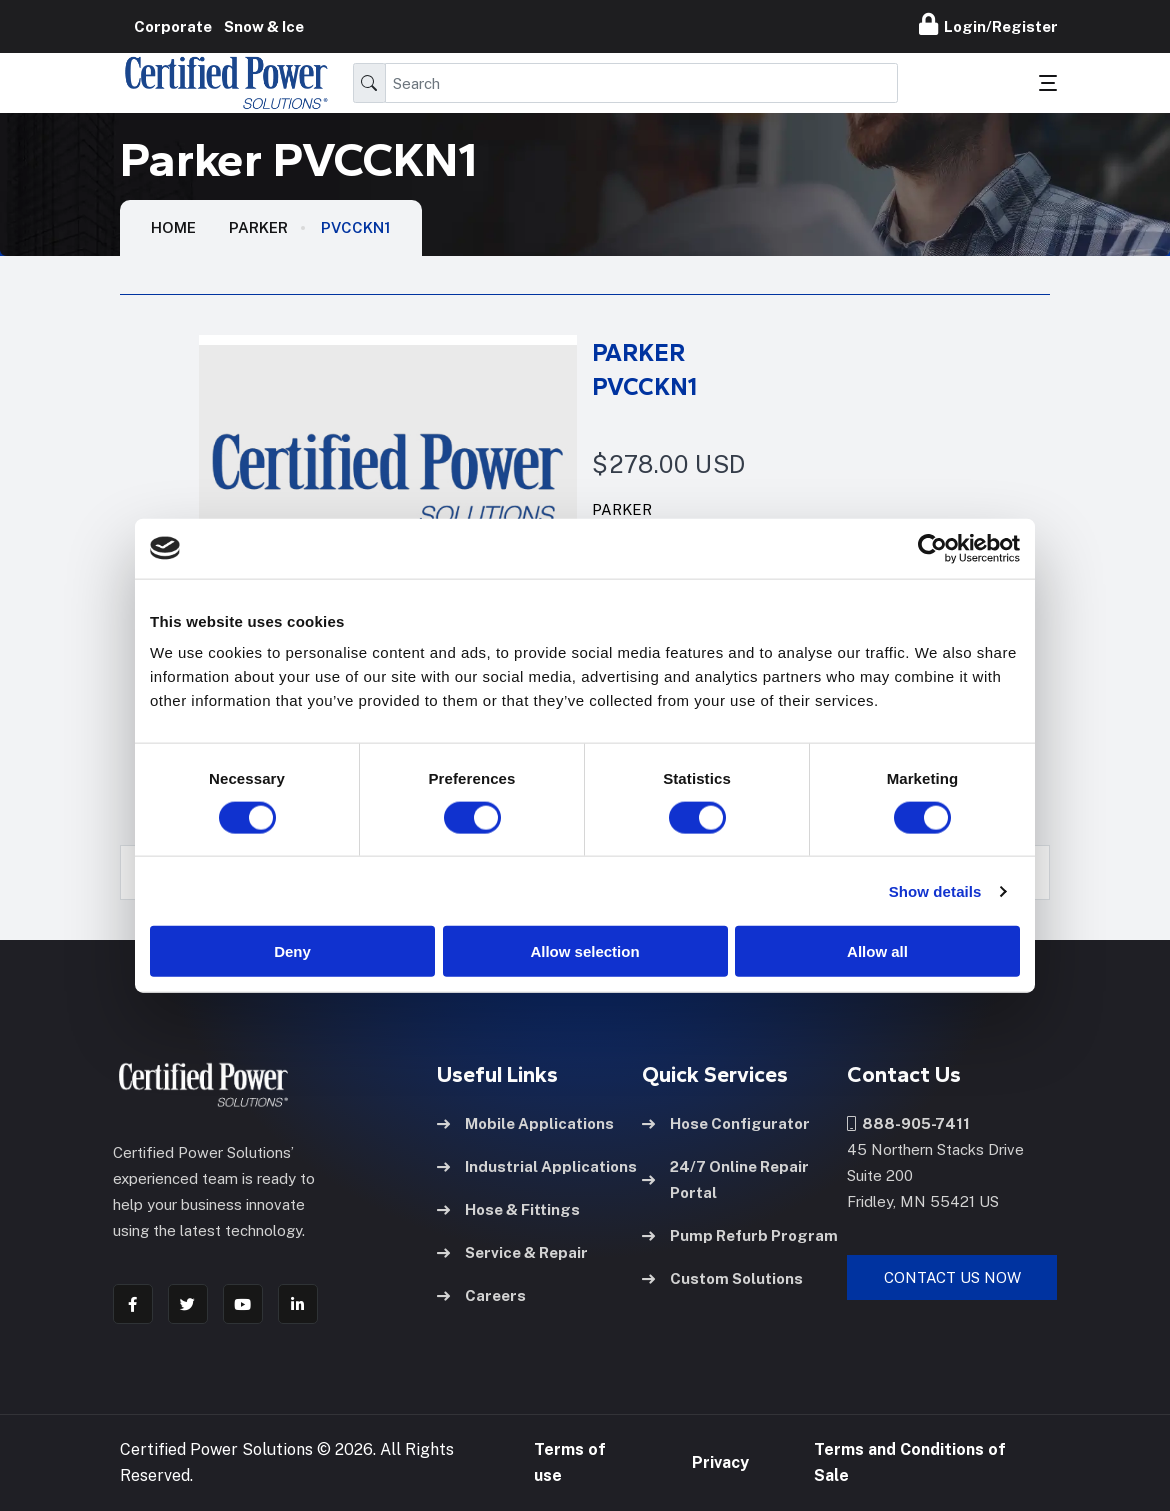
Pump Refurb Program (740, 1235)
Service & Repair (512, 1252)
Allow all (877, 951)
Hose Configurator (726, 1123)
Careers (481, 1295)
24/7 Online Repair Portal (725, 1179)
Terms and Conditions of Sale (910, 1462)
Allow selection (584, 951)
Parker (258, 227)
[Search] (641, 83)
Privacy (720, 1462)
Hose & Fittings (508, 1209)
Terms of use (570, 1462)
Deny (292, 951)
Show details (935, 890)
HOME (173, 227)
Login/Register (988, 24)
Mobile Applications (525, 1123)
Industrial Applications (537, 1166)
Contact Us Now (952, 1277)
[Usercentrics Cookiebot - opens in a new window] (932, 548)
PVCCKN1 (356, 227)
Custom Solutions (722, 1278)
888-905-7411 (908, 1123)
